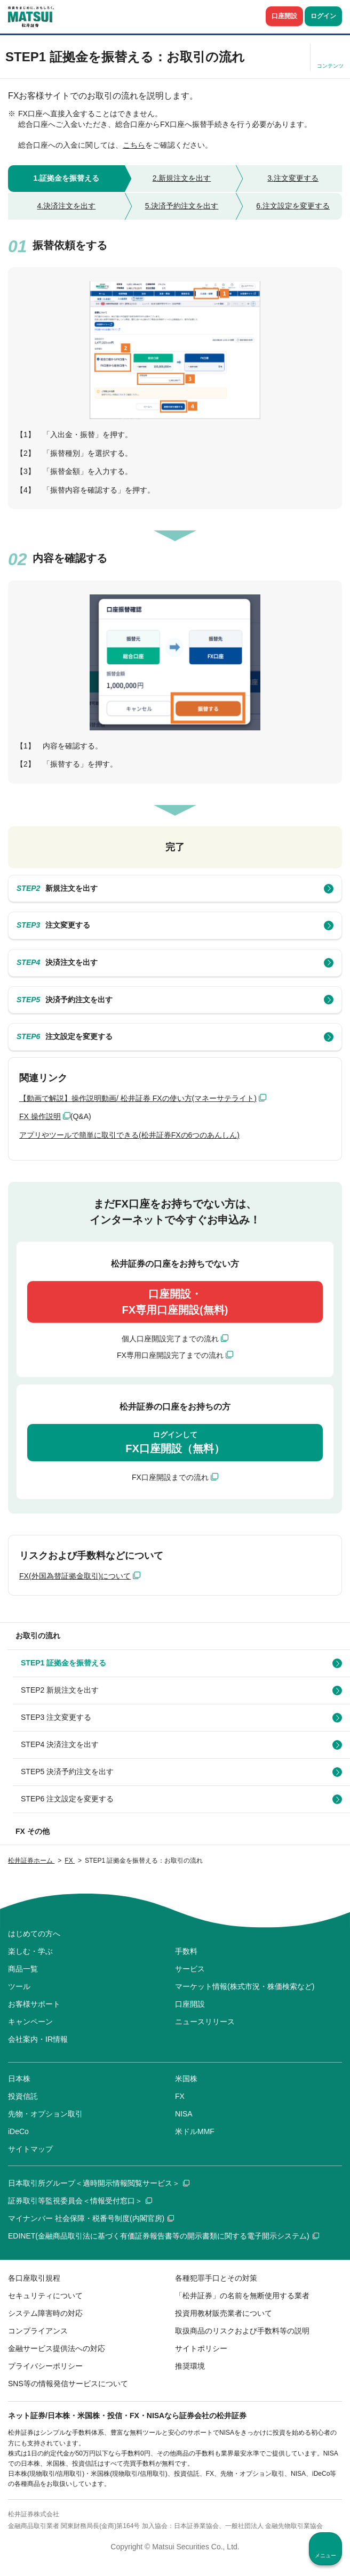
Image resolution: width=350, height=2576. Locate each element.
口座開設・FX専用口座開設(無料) (175, 1302)
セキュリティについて (45, 2295)
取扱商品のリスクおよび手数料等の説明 (242, 2331)
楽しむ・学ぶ (30, 1951)
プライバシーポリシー (45, 2366)
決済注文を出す (57, 962)
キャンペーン (30, 2021)
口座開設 (284, 16)
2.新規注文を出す (182, 178)
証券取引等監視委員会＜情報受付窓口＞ (80, 2200)
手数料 (186, 1951)
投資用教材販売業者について (223, 2313)
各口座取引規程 (34, 2278)
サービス (190, 1969)
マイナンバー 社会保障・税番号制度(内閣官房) (91, 2218)
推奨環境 (190, 2366)
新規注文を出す (57, 888)
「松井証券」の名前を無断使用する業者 (242, 2295)
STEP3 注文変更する (56, 1717)
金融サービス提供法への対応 (56, 2348)
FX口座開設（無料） (175, 1441)
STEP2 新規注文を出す (60, 1690)
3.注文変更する (293, 178)
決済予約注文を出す (65, 1000)
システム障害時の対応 (45, 2313)
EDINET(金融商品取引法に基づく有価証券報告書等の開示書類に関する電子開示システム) (163, 2236)
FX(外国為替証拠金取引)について (75, 1576)
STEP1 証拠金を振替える (63, 1663)
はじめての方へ (34, 1933)
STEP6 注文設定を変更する (67, 1798)
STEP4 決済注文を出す (60, 1744)
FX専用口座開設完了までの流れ (170, 1355)
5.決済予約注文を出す (182, 206)
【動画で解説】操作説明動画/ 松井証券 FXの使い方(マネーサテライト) (138, 1098)
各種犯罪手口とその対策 (216, 2278)
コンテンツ (330, 66)
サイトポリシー (201, 2348)
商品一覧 (23, 1969)
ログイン (323, 16)
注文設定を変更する (65, 1037)
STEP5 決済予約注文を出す (67, 1771)
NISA (184, 2114)
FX (180, 2096)
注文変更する (53, 925)
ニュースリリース (205, 2021)
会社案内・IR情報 (38, 2039)
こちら (134, 145)
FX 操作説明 (40, 1116)
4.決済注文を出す (66, 206)
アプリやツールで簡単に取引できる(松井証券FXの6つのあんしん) (129, 1135)
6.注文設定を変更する (293, 206)
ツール (19, 1986)
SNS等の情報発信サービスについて (68, 2383)
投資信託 (23, 2096)
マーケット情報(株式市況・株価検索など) (244, 1986)
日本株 (19, 2078)
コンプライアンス (38, 2331)
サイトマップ (30, 2149)
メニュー (325, 2555)
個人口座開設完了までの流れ (170, 1338)
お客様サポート (34, 2004)
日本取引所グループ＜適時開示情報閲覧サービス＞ (98, 2183)
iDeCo (18, 2131)
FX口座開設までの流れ (170, 1477)
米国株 (186, 2078)
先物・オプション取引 (45, 2114)
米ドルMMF (194, 2131)
